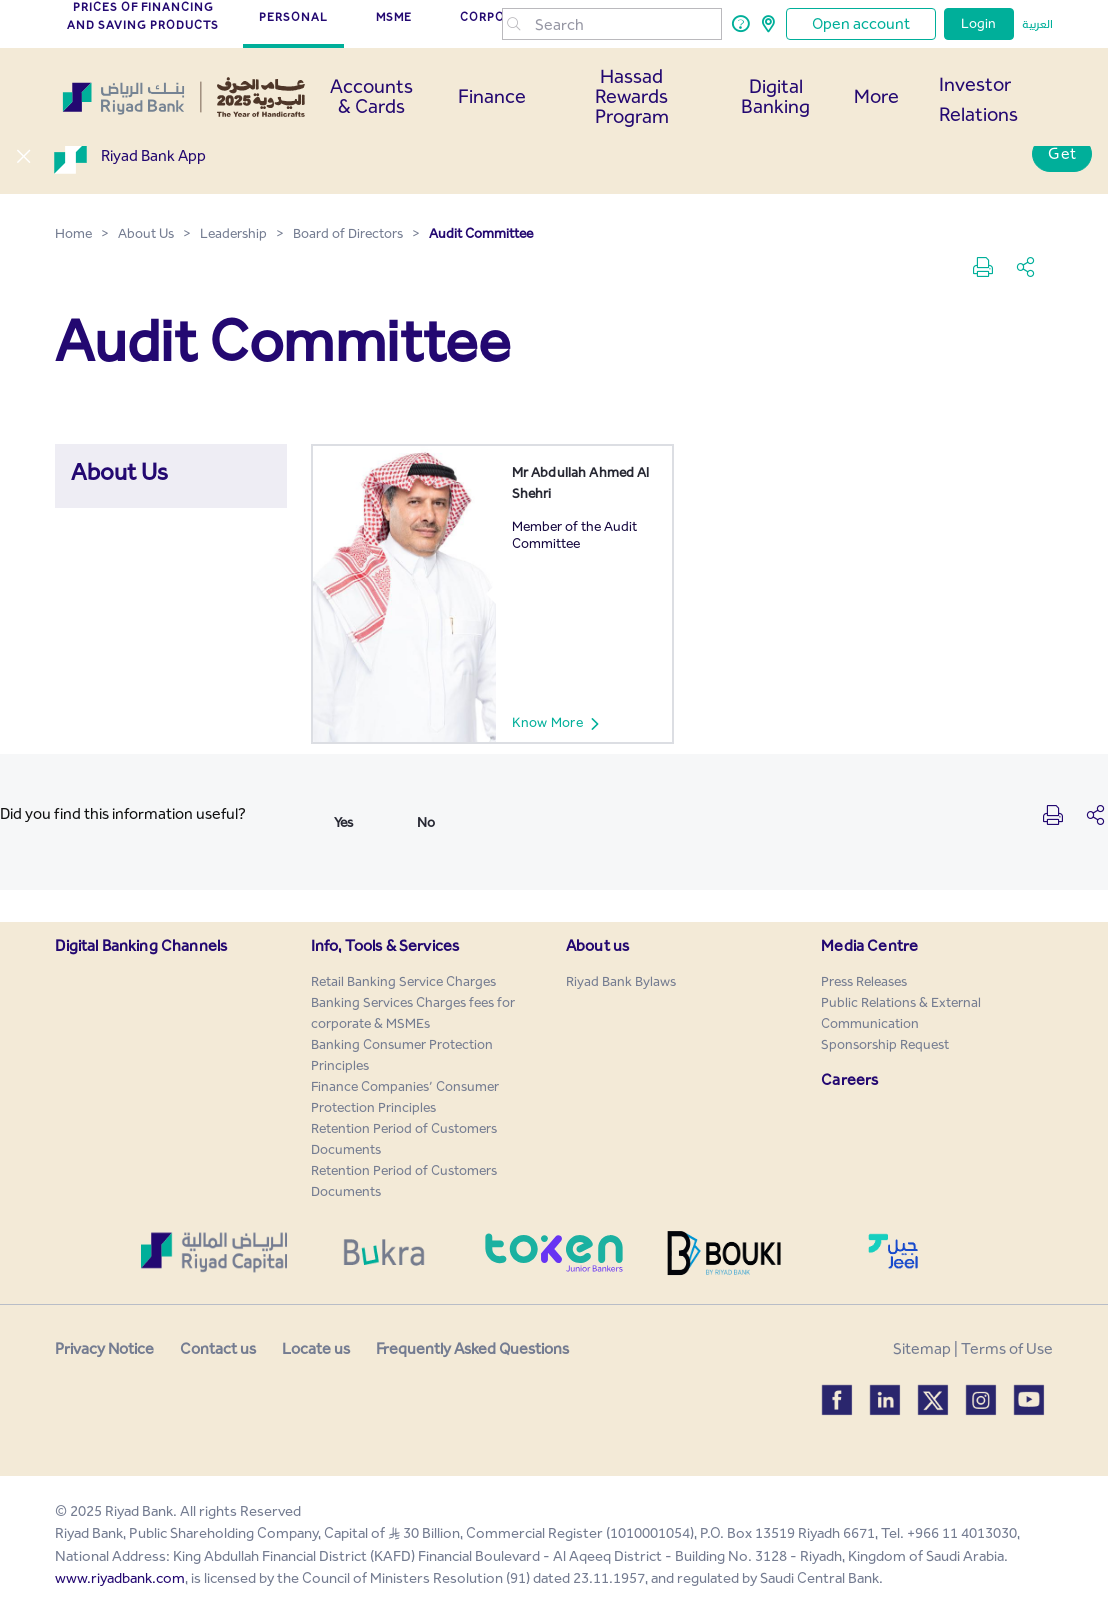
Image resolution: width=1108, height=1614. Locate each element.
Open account (861, 23)
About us (597, 945)
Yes (343, 822)
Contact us (218, 1348)
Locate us (316, 1348)
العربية (1037, 24)
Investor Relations (978, 99)
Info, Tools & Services (385, 945)
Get (1062, 153)
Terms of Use (1007, 1348)
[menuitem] (403, 981)
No (426, 822)
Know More (564, 723)
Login (979, 23)
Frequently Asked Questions (472, 1348)
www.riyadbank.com (120, 1578)
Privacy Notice (104, 1348)
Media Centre (869, 945)
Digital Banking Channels (141, 945)
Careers (849, 1079)
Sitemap (922, 1348)
